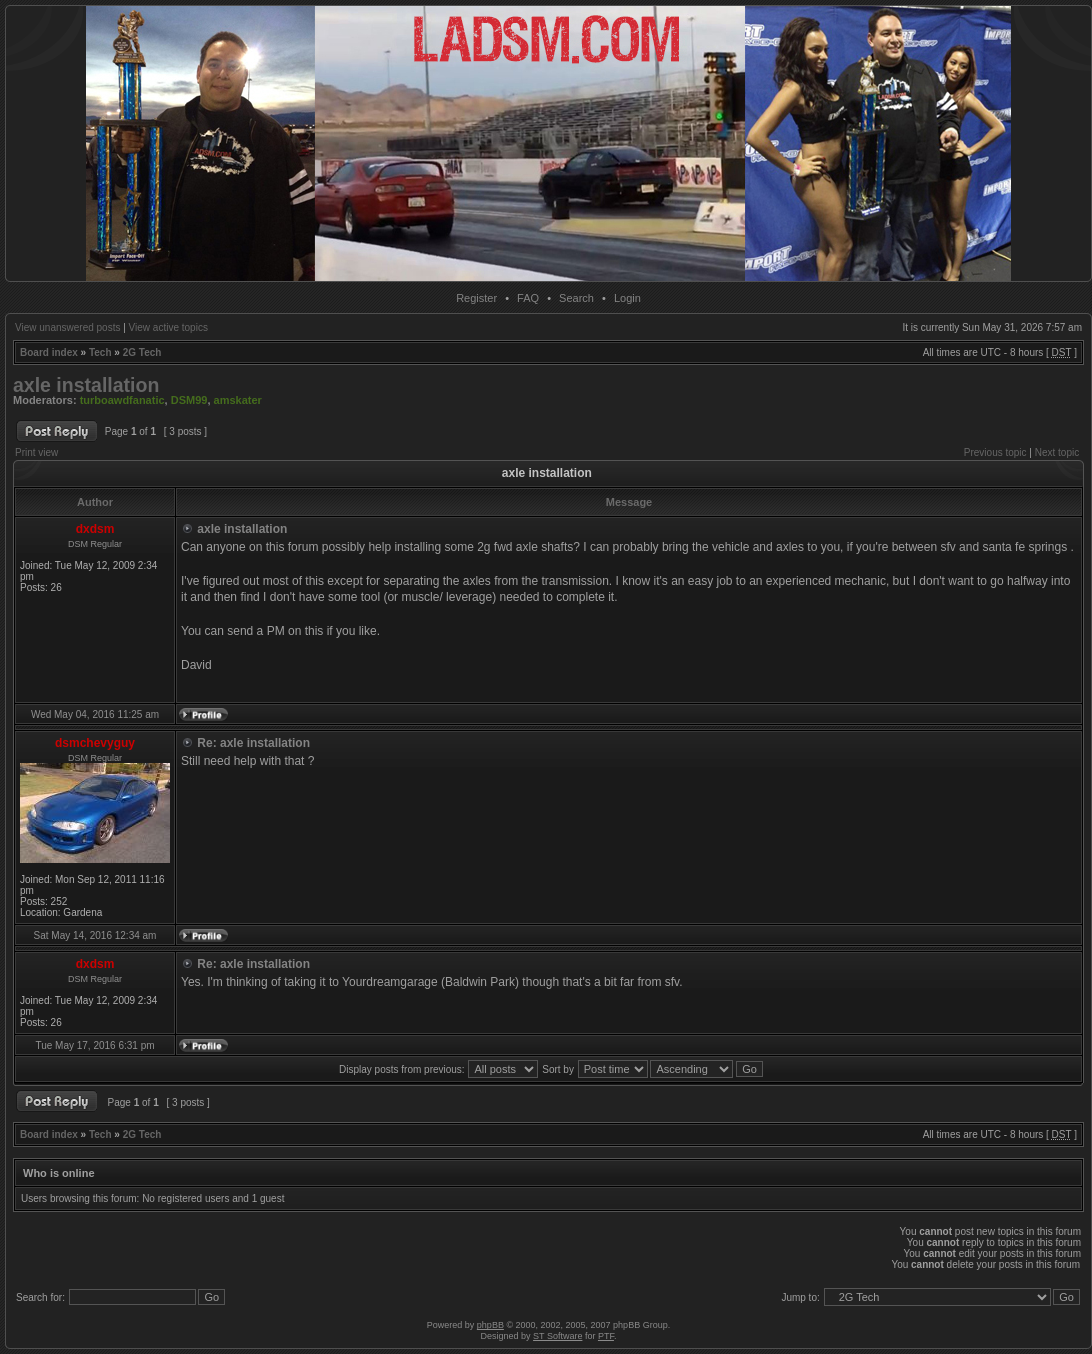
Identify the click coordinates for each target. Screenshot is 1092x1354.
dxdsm (95, 529)
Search (576, 298)
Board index (49, 352)
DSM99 (189, 400)
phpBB (490, 1325)
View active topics (168, 327)
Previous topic (995, 452)
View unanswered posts (67, 327)
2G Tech (142, 352)
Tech (100, 352)
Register (476, 298)
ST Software (557, 1336)
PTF (606, 1336)
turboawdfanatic (122, 400)
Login (627, 298)
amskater (238, 400)
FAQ (528, 298)
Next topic (1057, 452)
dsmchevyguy (95, 743)
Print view (36, 452)
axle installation (86, 385)
